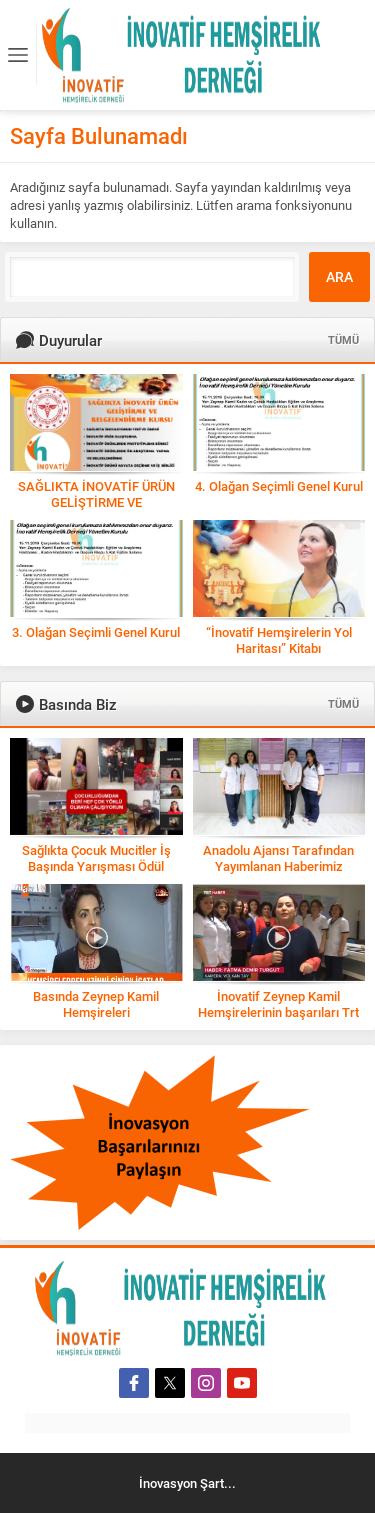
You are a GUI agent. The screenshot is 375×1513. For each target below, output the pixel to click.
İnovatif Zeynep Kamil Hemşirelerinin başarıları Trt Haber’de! (278, 1012)
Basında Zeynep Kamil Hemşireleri (96, 1004)
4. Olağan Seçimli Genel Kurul (279, 486)
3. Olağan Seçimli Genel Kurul (96, 632)
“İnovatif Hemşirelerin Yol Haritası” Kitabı (279, 640)
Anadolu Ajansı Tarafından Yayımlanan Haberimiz (278, 858)
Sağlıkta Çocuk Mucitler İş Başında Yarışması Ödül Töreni (96, 866)
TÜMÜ (343, 339)
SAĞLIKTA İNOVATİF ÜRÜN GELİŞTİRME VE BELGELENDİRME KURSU (96, 502)
